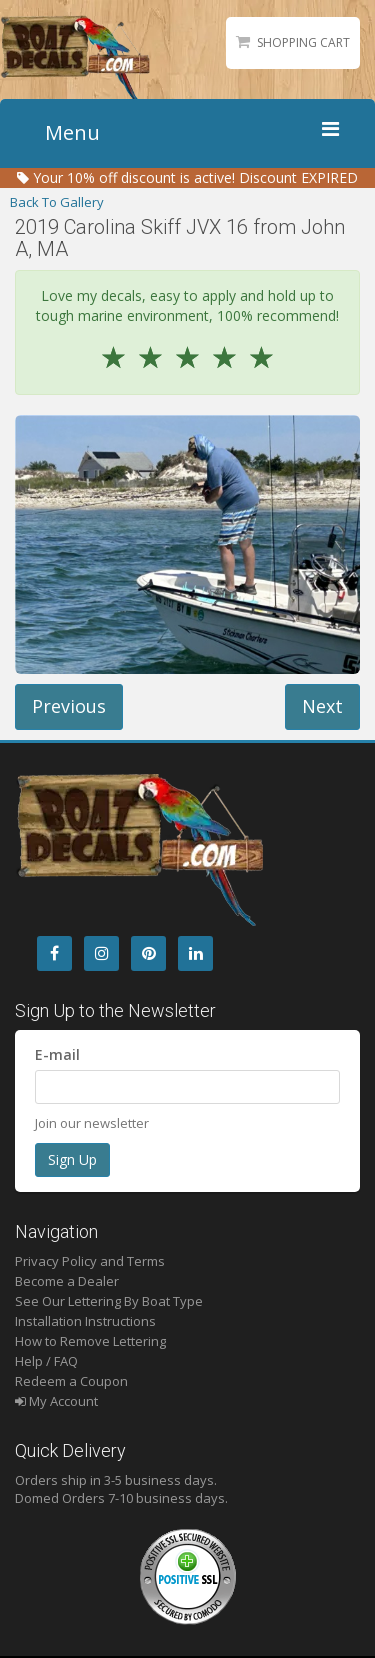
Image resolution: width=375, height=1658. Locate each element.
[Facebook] (54, 953)
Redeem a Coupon (71, 1381)
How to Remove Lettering (90, 1341)
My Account (56, 1401)
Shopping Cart (303, 42)
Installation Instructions (85, 1321)
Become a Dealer (67, 1281)
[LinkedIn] (195, 953)
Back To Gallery (57, 202)
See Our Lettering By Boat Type (109, 1301)
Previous (69, 706)
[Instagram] (101, 953)
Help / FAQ (46, 1361)
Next (322, 706)
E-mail (57, 1054)
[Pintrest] (148, 953)
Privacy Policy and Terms (90, 1261)
